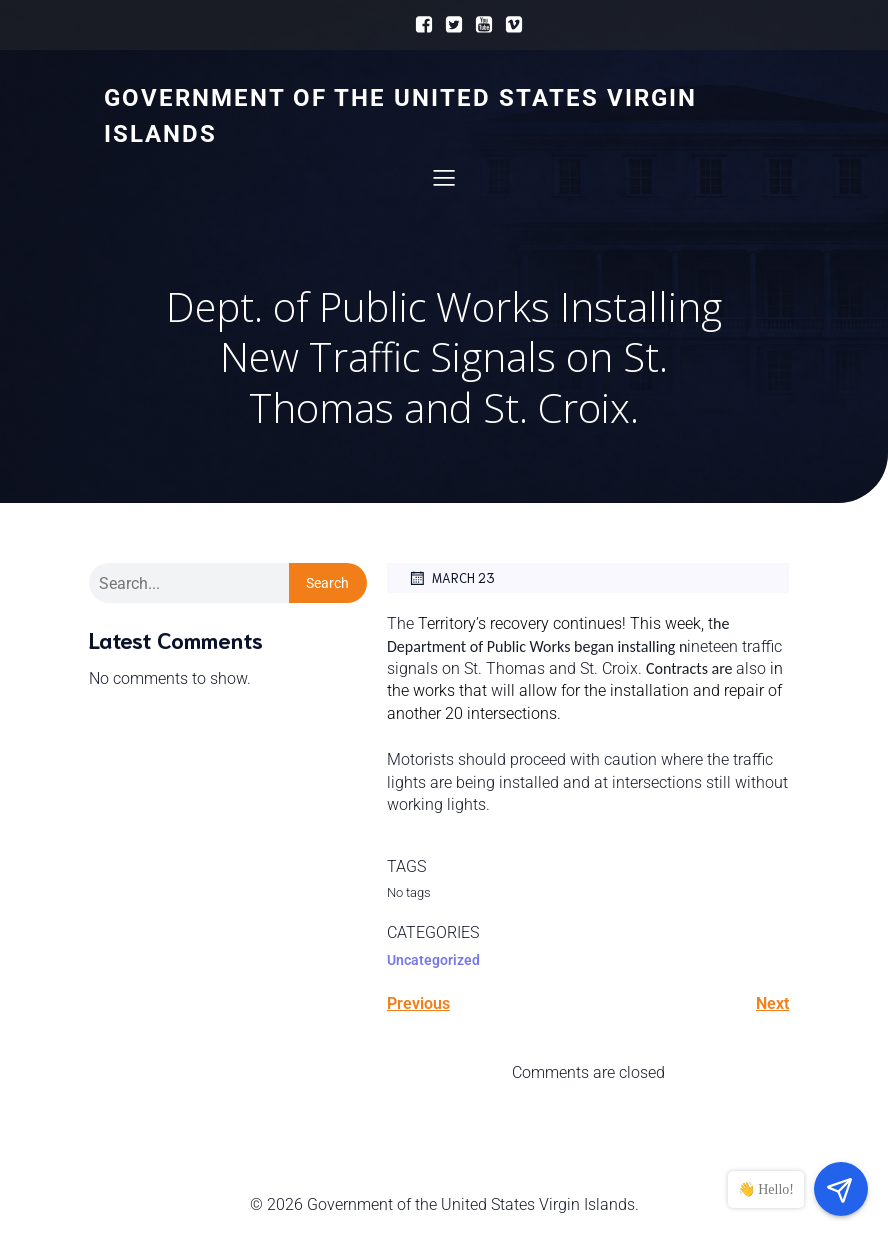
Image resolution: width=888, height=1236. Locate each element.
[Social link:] (419, 25)
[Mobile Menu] (444, 177)
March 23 (451, 578)
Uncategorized (433, 960)
